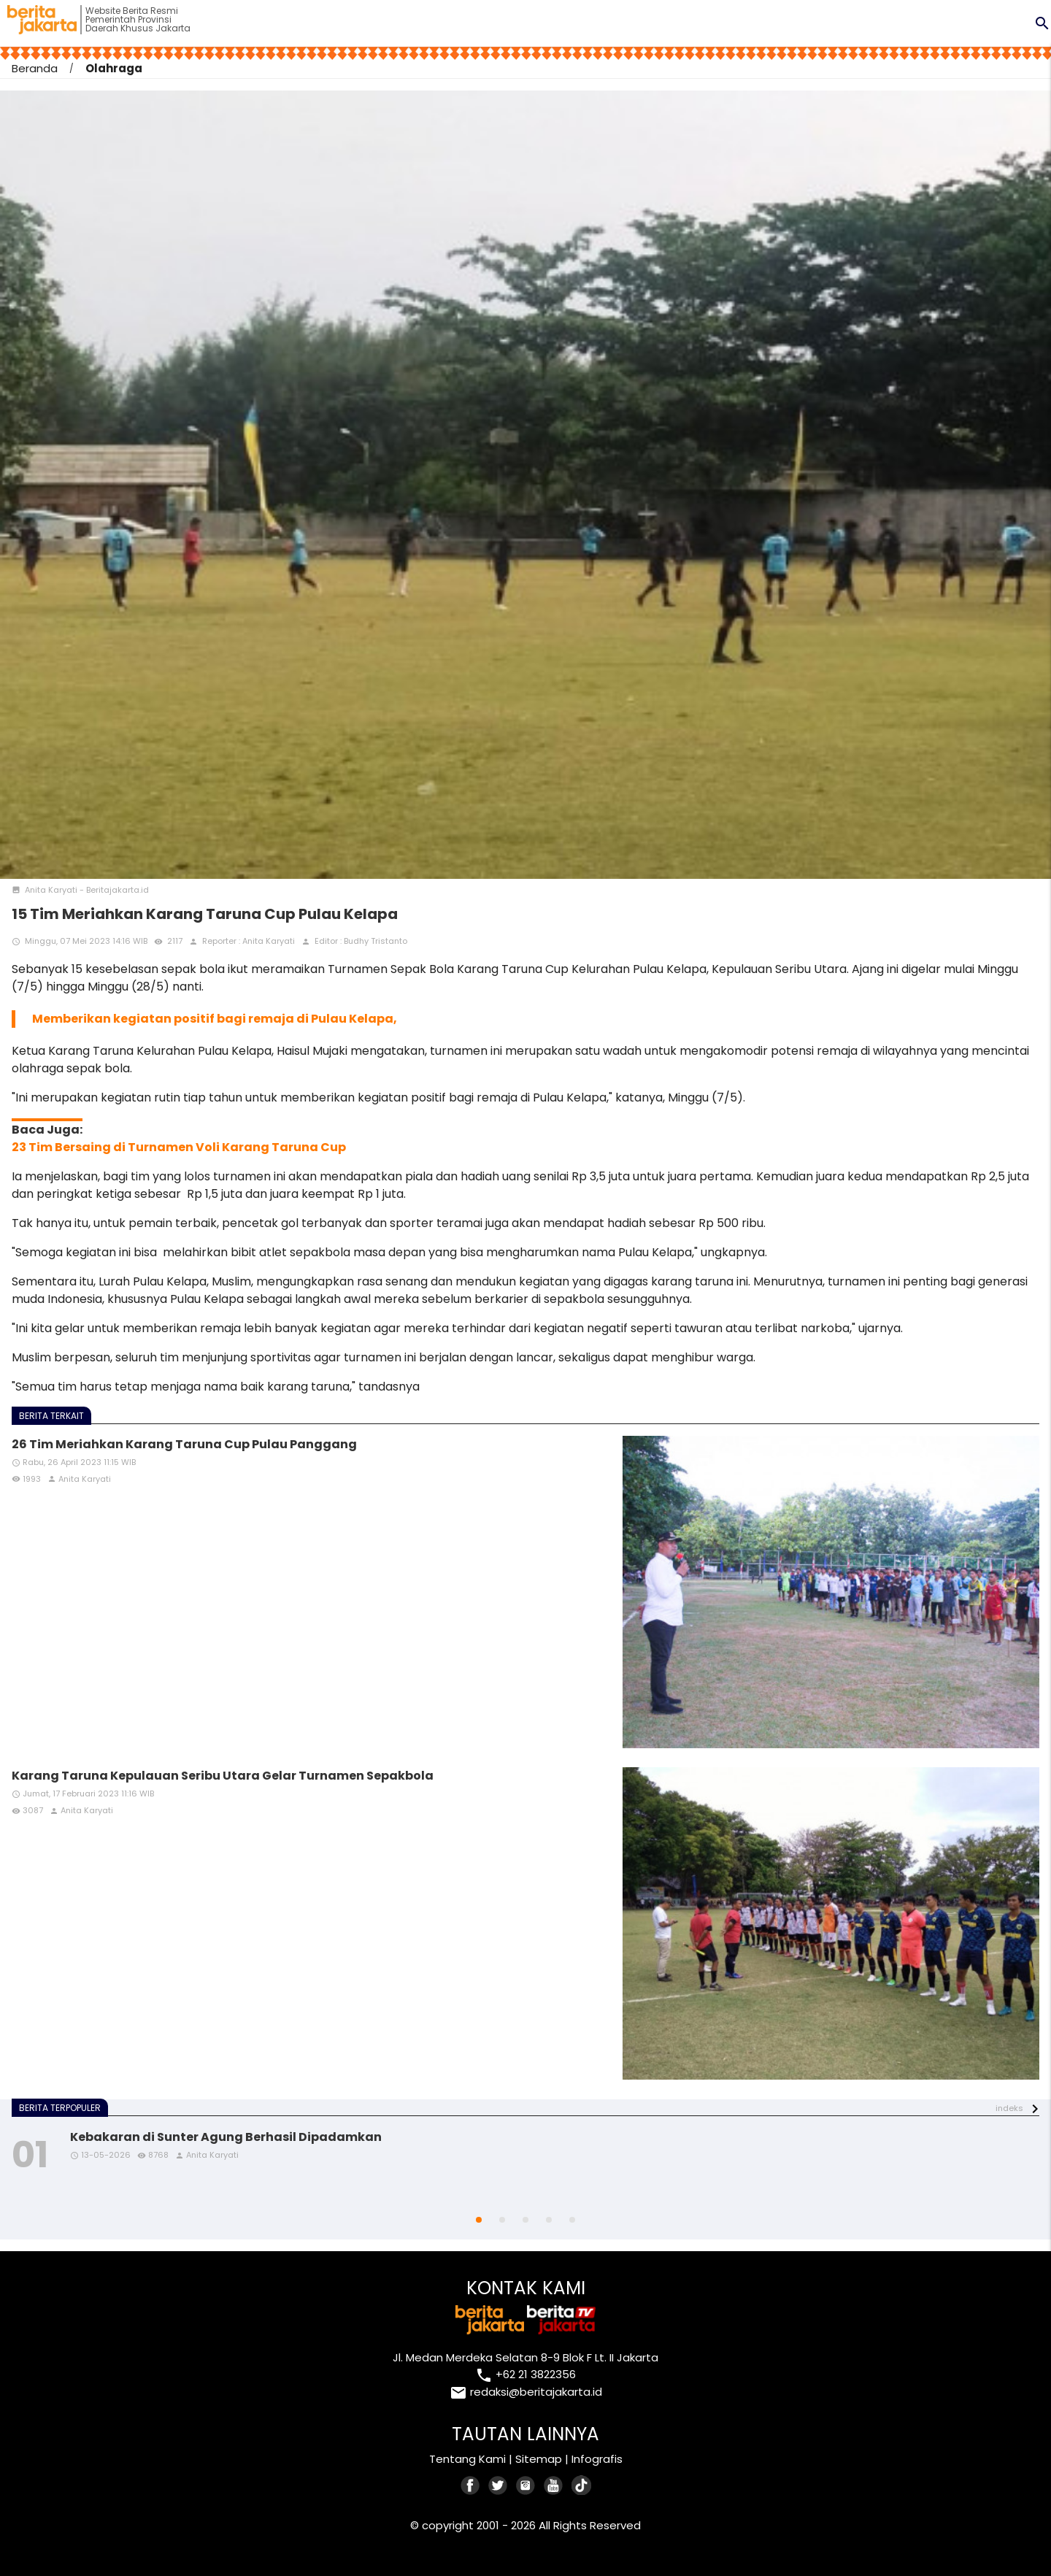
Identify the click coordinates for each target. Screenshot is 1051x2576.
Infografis (597, 2459)
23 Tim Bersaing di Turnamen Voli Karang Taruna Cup (179, 1147)
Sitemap (538, 2459)
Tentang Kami (467, 2459)
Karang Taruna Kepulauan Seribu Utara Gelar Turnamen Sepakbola (223, 1775)
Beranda (35, 68)
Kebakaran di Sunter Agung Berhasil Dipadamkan (226, 2137)
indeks (1009, 2108)
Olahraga (113, 68)
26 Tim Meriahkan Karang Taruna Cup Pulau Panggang (184, 1444)
